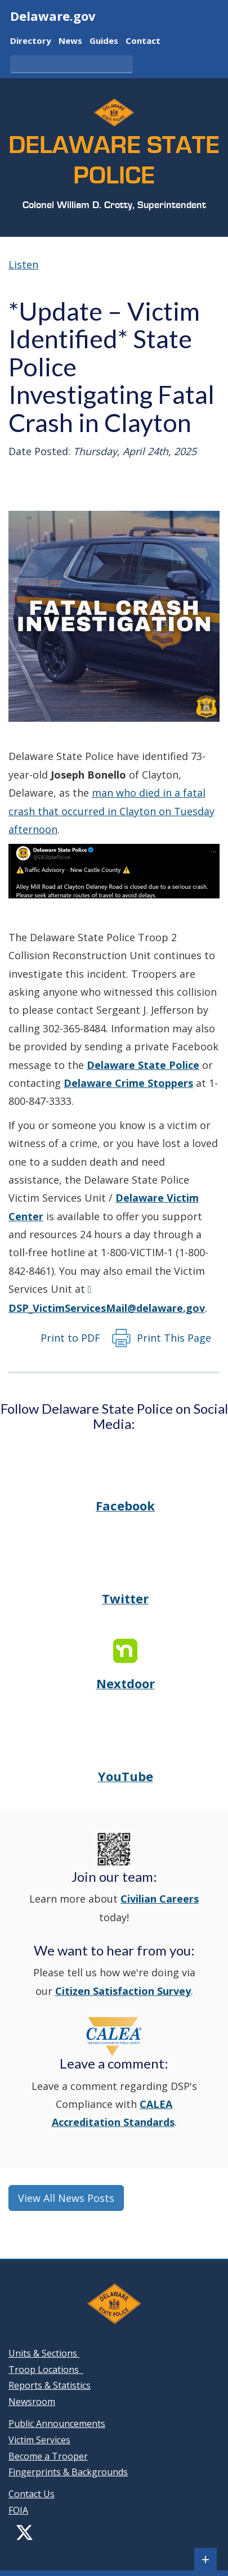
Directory (30, 41)
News (70, 41)
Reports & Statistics (49, 2385)
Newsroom (31, 2401)
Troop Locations (45, 2369)
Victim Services (39, 2440)
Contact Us (31, 2494)
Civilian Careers (159, 1898)
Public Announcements (56, 2423)
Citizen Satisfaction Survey (123, 1991)
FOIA (18, 2510)
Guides (104, 41)
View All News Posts (66, 2198)
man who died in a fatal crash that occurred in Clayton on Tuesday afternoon (111, 811)
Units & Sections (43, 2353)
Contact (143, 41)
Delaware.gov (53, 15)
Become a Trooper (48, 2456)
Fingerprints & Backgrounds (68, 2472)
